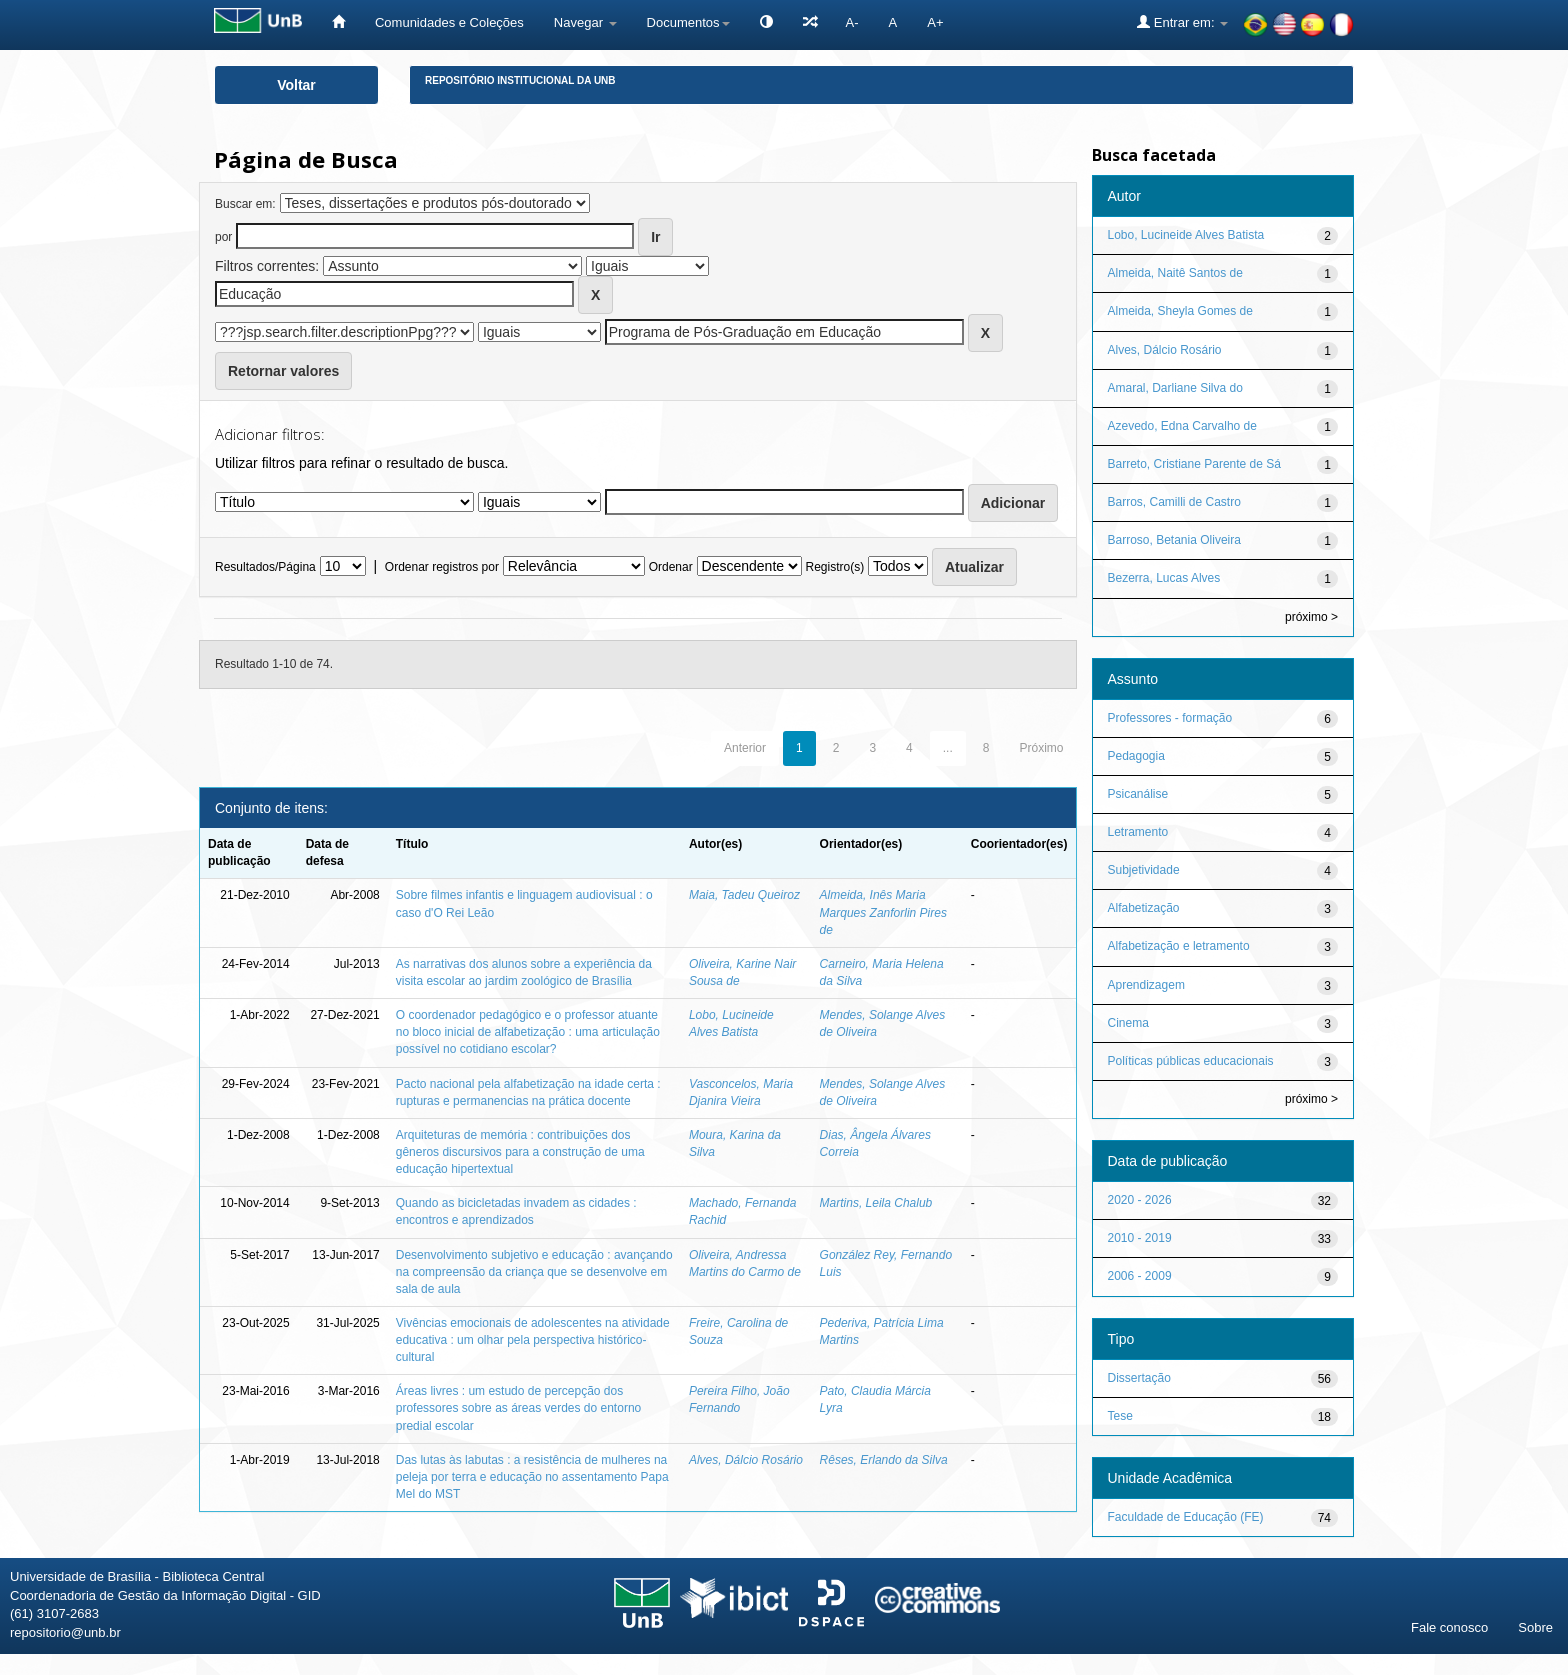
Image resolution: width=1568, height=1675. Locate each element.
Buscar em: (245, 204)
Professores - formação (1170, 718)
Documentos (688, 22)
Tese (1120, 1416)
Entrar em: (1182, 22)
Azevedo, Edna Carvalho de (1182, 426)
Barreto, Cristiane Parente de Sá (1194, 464)
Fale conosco (1449, 1627)
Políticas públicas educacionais (1191, 1061)
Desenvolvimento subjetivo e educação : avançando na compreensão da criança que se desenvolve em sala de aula (534, 1272)
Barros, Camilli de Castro (1174, 502)
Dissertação (1139, 1378)
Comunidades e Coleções (449, 22)
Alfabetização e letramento (1179, 946)
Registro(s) (834, 567)
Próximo (1041, 748)
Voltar (296, 85)
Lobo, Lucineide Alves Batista (1186, 235)
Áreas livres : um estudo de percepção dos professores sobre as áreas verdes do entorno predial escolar (518, 1408)
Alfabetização (1144, 908)
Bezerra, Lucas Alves (1164, 578)
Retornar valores (283, 371)
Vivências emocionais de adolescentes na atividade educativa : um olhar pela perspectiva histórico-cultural (533, 1340)
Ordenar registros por (442, 567)
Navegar (585, 22)
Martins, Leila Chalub (876, 1203)
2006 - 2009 (1140, 1276)
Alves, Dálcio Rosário (746, 1460)
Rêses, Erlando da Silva (884, 1460)
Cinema (1128, 1023)
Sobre (1535, 1627)
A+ (935, 22)
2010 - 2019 (1140, 1238)
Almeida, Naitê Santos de (1175, 273)
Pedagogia (1136, 756)
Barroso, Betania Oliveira (1174, 540)
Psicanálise (1138, 794)
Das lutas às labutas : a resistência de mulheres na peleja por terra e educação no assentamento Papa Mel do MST (532, 1477)
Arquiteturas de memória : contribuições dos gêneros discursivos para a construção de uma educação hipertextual (520, 1152)
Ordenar (671, 567)
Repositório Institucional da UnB (520, 80)
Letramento (1138, 832)
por (223, 237)
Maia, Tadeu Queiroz (744, 895)
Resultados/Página (265, 567)
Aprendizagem (1146, 985)
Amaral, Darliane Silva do (1175, 388)
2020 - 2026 (1140, 1200)
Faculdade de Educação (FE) (1186, 1517)
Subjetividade (1144, 870)
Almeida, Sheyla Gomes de (1180, 311)
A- (852, 22)
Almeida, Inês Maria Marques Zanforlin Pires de (883, 912)
